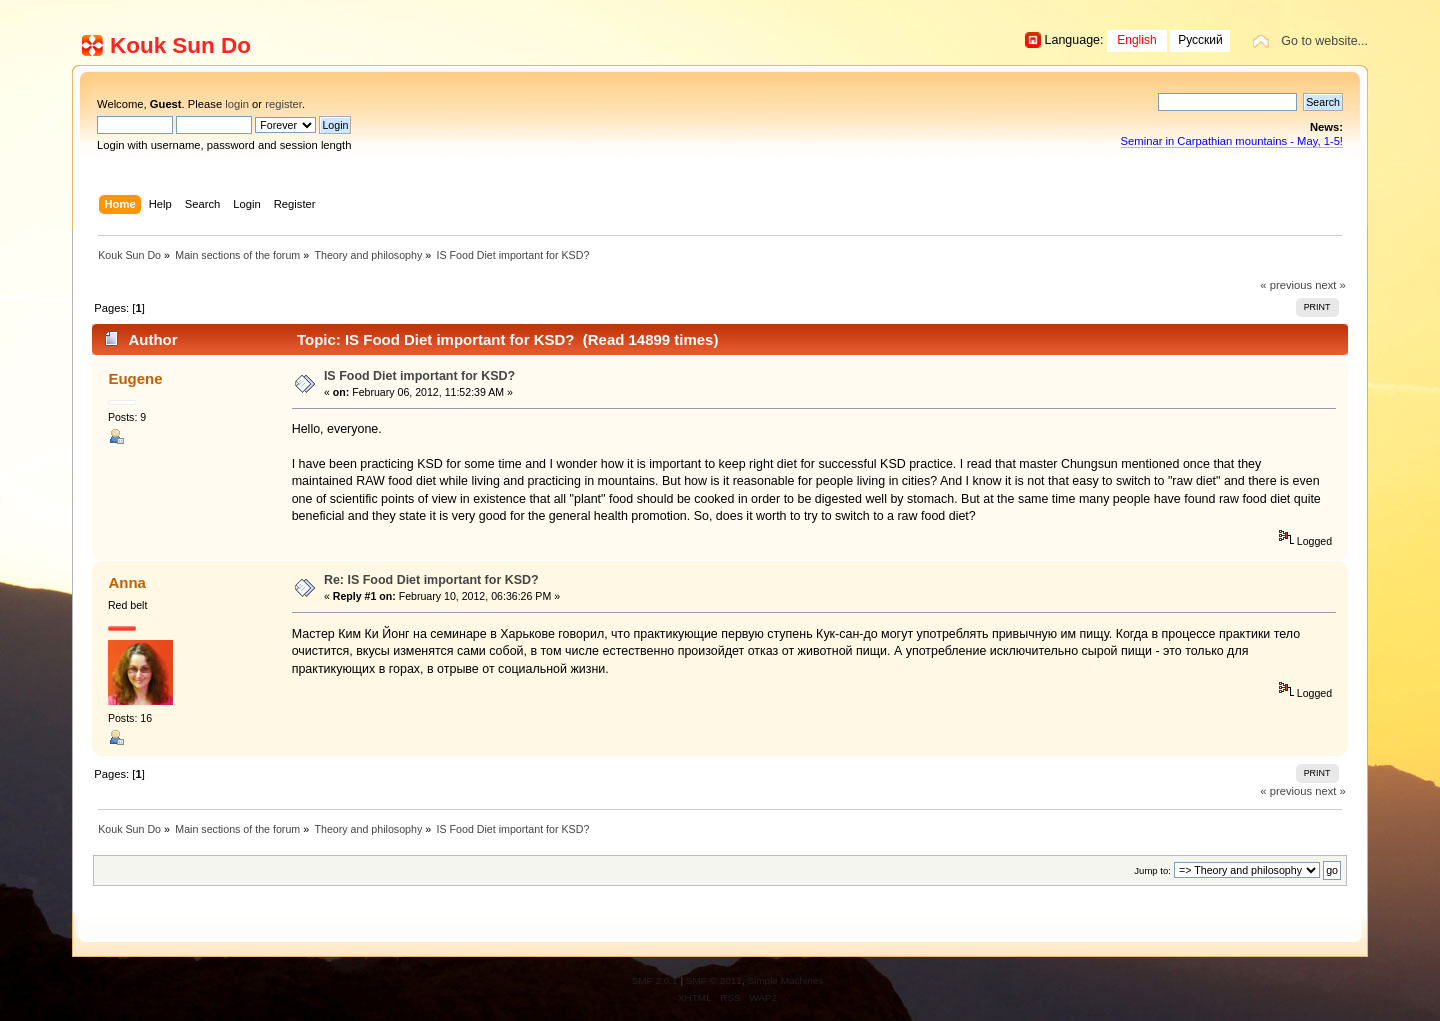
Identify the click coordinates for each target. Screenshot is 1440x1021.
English (1136, 40)
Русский (1200, 40)
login (237, 104)
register (283, 104)
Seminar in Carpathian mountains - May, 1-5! (1232, 141)
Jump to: (1152, 870)
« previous (1286, 285)
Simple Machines (785, 980)
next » (1330, 285)
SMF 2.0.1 (655, 980)
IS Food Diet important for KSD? (419, 376)
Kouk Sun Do (180, 45)
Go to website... (1324, 41)
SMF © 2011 (714, 980)
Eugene (135, 378)
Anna (126, 582)
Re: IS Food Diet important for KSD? (431, 580)
